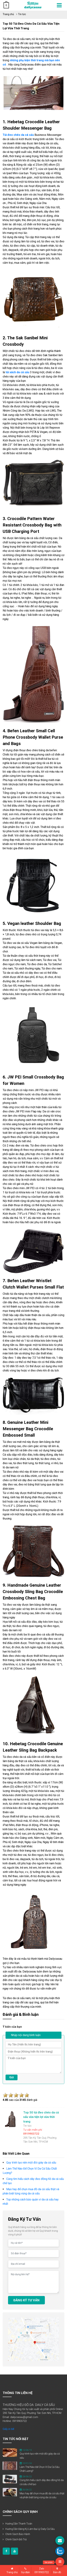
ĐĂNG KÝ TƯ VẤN (26, 2300)
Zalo (42, 2570)
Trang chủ (8, 14)
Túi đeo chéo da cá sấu (18, 135)
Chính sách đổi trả (16, 2539)
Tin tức (22, 14)
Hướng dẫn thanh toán (18, 2523)
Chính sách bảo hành (17, 2534)
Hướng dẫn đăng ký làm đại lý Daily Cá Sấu (30, 2529)
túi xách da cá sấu (17, 372)
